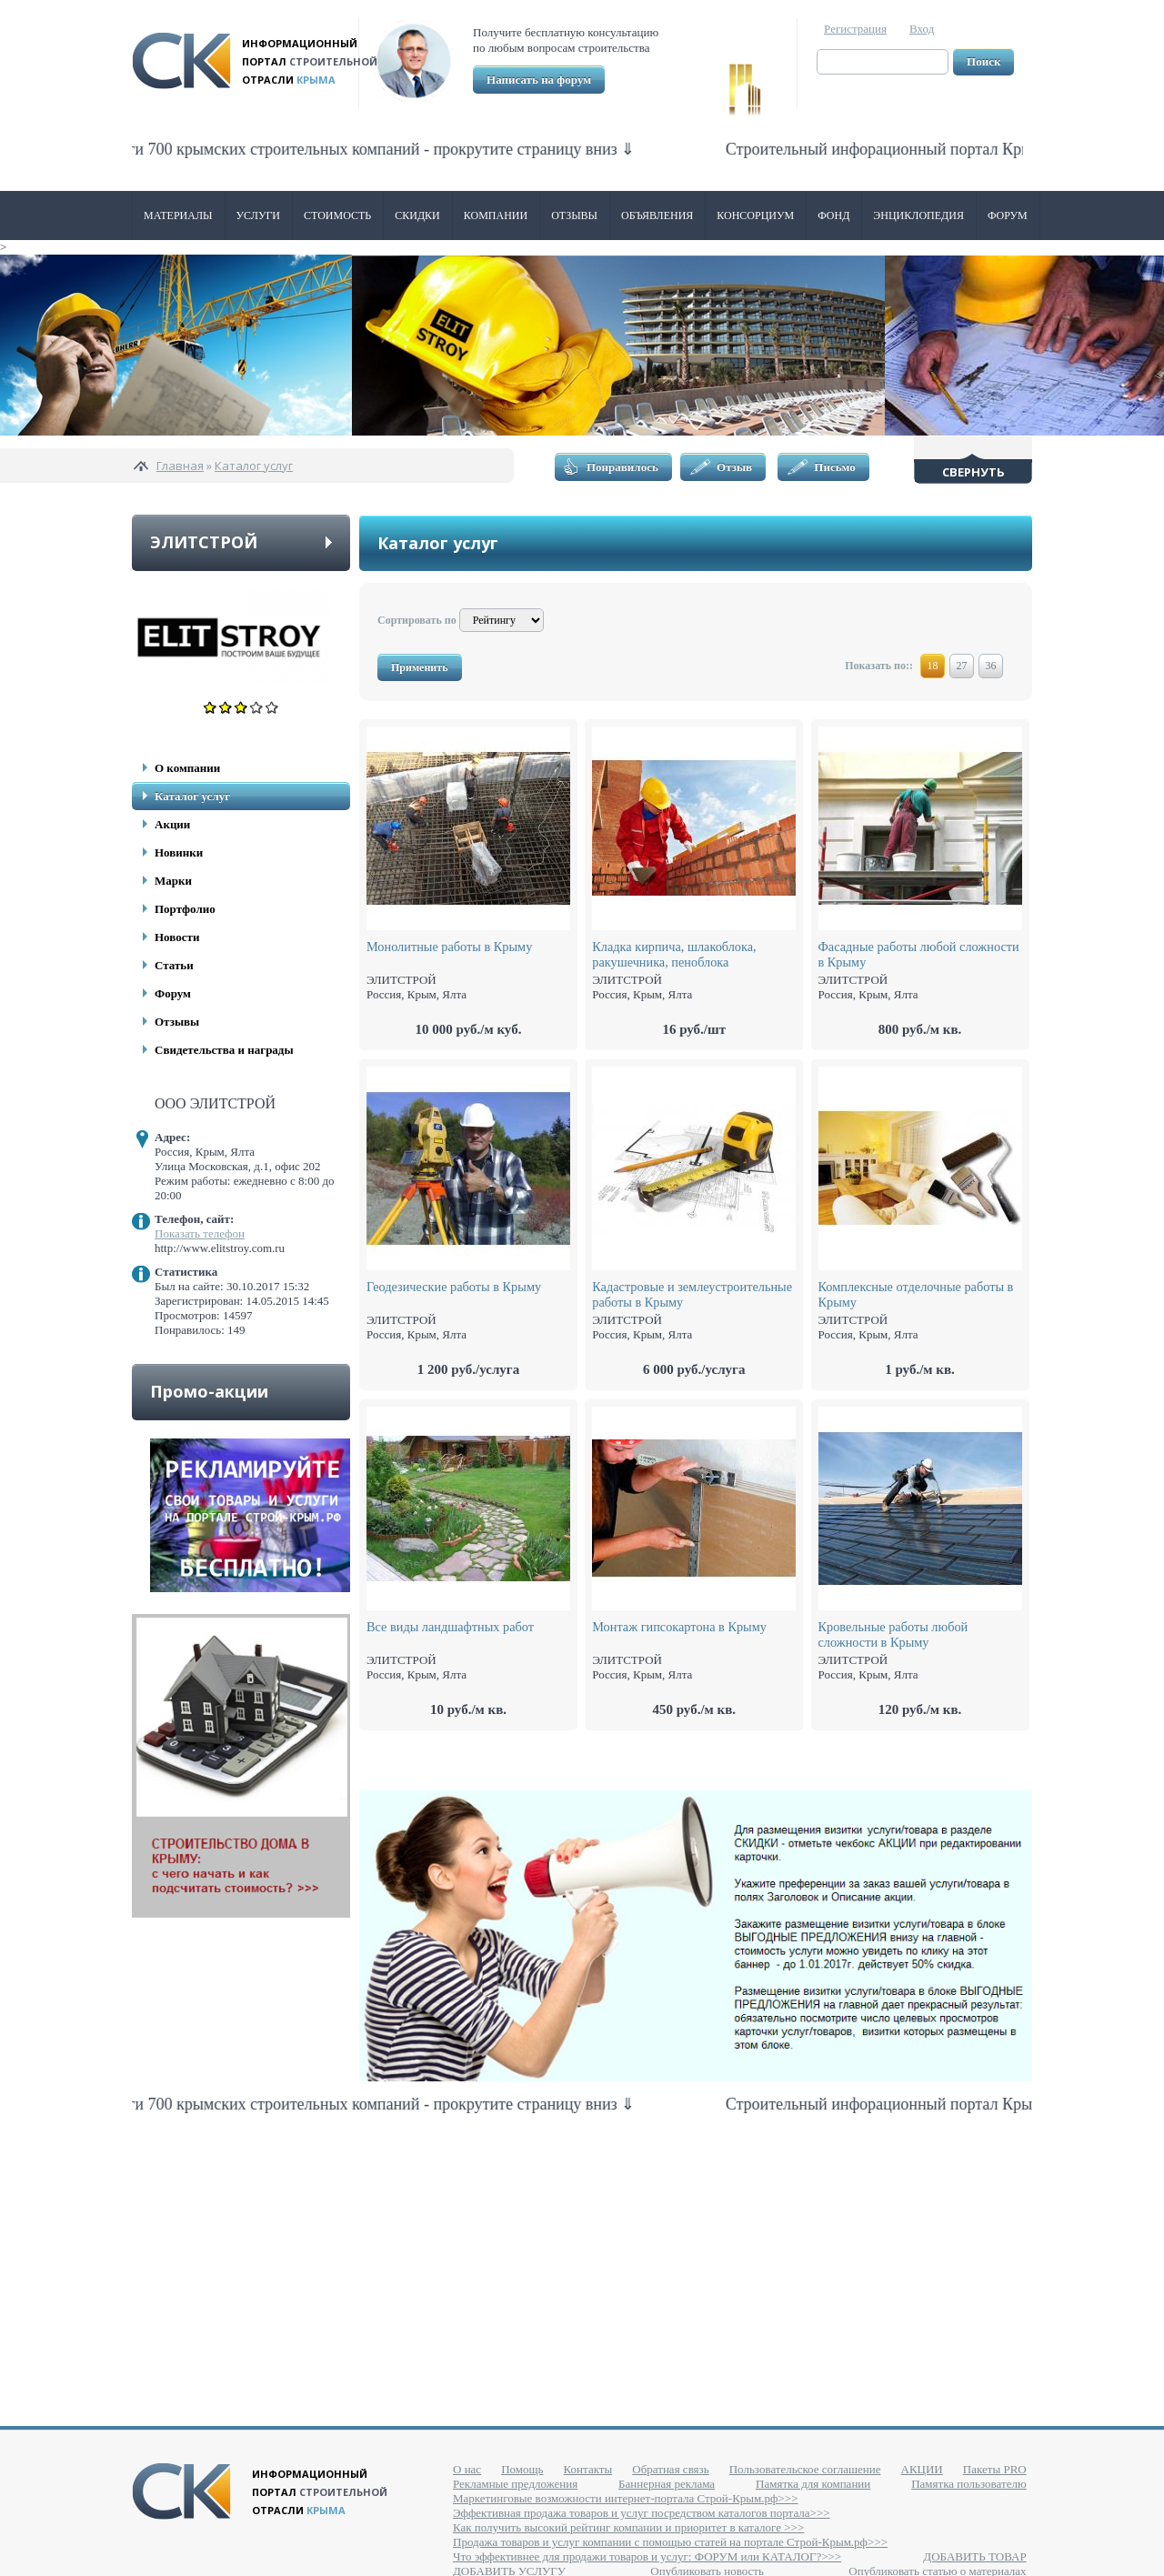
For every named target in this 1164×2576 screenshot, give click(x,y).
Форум (1008, 215)
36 (991, 665)
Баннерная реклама (666, 2484)
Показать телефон (200, 1233)
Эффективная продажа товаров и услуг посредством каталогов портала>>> (641, 2513)
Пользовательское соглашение (805, 2469)
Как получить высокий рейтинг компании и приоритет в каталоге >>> (628, 2527)
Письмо (834, 467)
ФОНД (833, 215)
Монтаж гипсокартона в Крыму (679, 1626)
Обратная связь (670, 2469)
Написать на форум (539, 79)
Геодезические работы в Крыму (453, 1286)
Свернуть (973, 472)
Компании (495, 215)
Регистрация (855, 28)
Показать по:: (879, 665)
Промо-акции (209, 1391)
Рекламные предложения (515, 2484)
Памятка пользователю (969, 2484)
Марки (173, 880)
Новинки (179, 852)
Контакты (588, 2469)
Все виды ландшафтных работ (450, 1626)
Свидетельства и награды (224, 1050)
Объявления (657, 215)
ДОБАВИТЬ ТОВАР (974, 2556)
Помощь (522, 2469)
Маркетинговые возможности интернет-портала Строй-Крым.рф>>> (625, 2498)
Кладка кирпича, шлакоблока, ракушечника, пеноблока (674, 954)
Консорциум (755, 215)
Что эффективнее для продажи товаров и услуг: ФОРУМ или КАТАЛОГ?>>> (647, 2556)
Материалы (178, 215)
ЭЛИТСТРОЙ (203, 542)
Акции (172, 824)
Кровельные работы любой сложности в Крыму (893, 1634)
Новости (177, 937)
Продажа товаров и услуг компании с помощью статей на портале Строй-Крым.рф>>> (670, 2542)
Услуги (258, 215)
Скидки (417, 215)
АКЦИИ (922, 2469)
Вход (921, 28)
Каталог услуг (254, 465)
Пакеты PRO (995, 2469)
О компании (187, 768)
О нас (467, 2469)
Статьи (174, 965)
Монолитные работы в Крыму (449, 946)
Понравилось (622, 467)
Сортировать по (417, 620)
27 (962, 665)
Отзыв (734, 467)
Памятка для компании (813, 2484)
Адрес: (172, 1137)
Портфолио (185, 909)
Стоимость (337, 215)
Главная (180, 465)
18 (933, 665)
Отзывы (574, 215)
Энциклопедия (918, 215)
